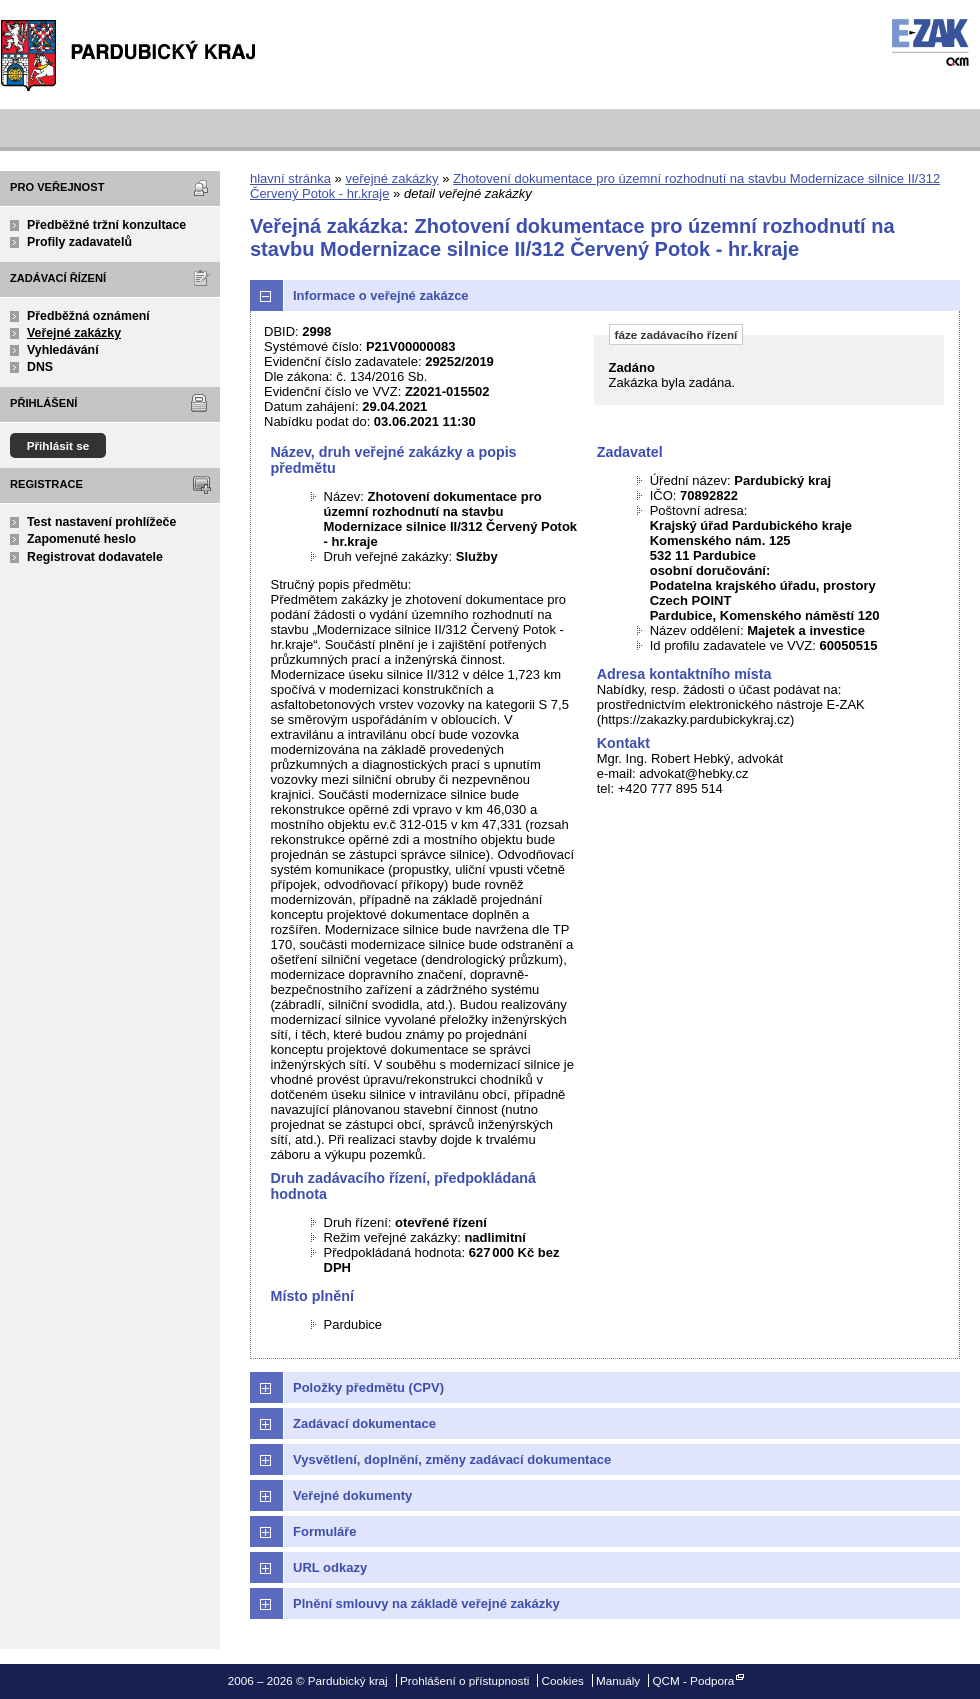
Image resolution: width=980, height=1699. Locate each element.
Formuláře (325, 1531)
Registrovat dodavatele (95, 557)
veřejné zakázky (391, 178)
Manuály (618, 1680)
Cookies (563, 1680)
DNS (40, 367)
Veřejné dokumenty (352, 1495)
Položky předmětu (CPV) (368, 1387)
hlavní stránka (290, 178)
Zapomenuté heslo (81, 539)
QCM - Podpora (693, 1680)
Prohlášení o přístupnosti (464, 1680)
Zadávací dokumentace (364, 1423)
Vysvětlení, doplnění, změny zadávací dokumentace (452, 1459)
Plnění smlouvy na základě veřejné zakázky (426, 1603)
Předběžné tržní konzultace (106, 225)
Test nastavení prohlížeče (101, 522)
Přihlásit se (58, 445)
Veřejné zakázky (74, 333)
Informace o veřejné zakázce (381, 295)
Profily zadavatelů (79, 242)
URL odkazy (330, 1567)
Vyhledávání (63, 350)
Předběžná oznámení (88, 316)
